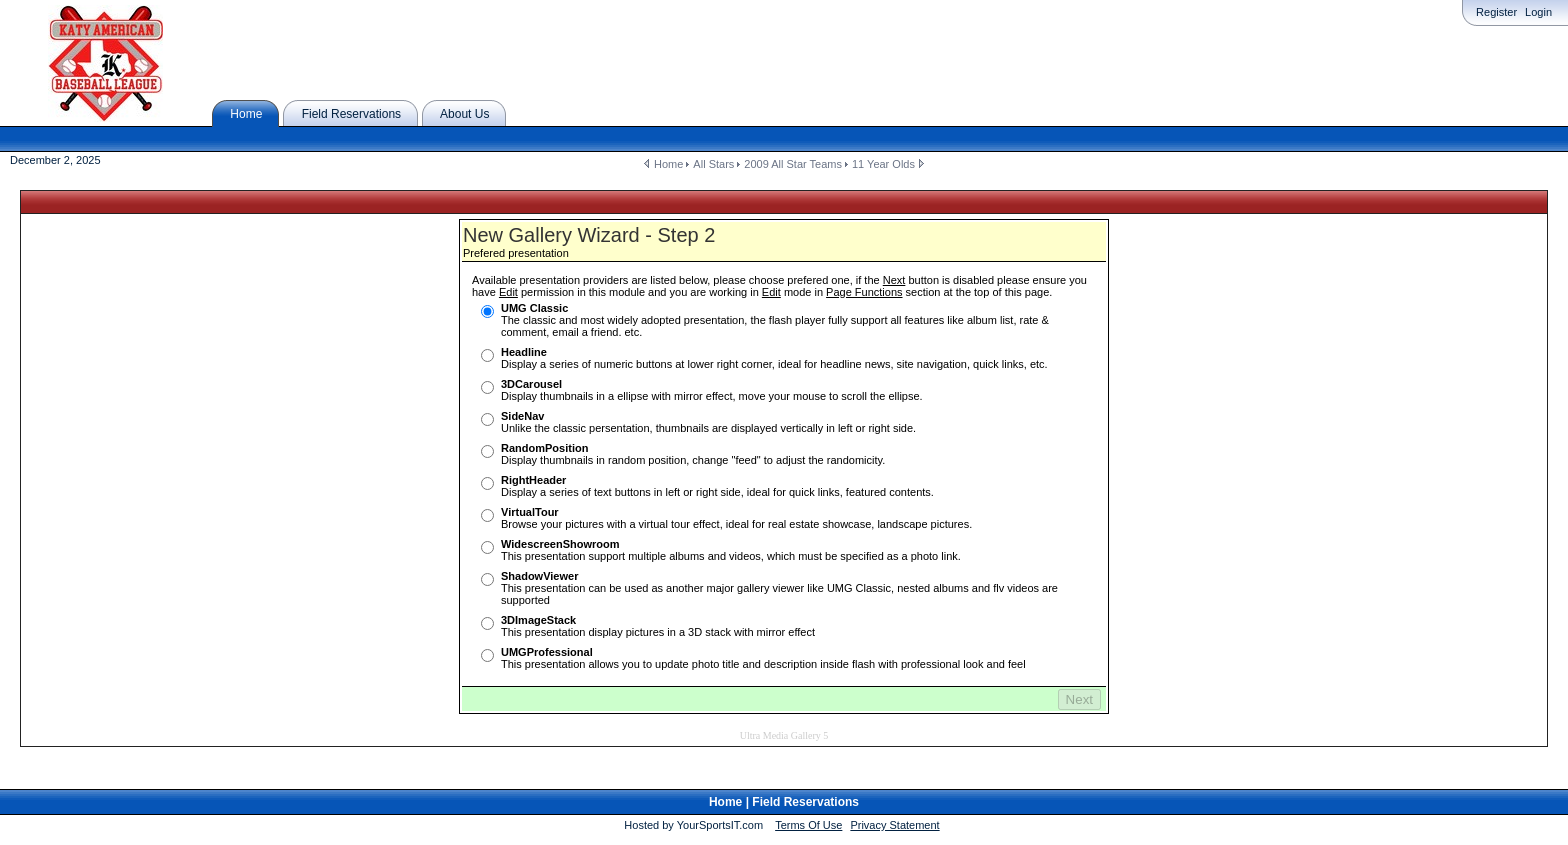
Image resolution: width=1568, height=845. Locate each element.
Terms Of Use (808, 809)
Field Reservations (805, 786)
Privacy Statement (894, 809)
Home (668, 164)
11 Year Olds (883, 164)
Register (1496, 12)
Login (1538, 12)
